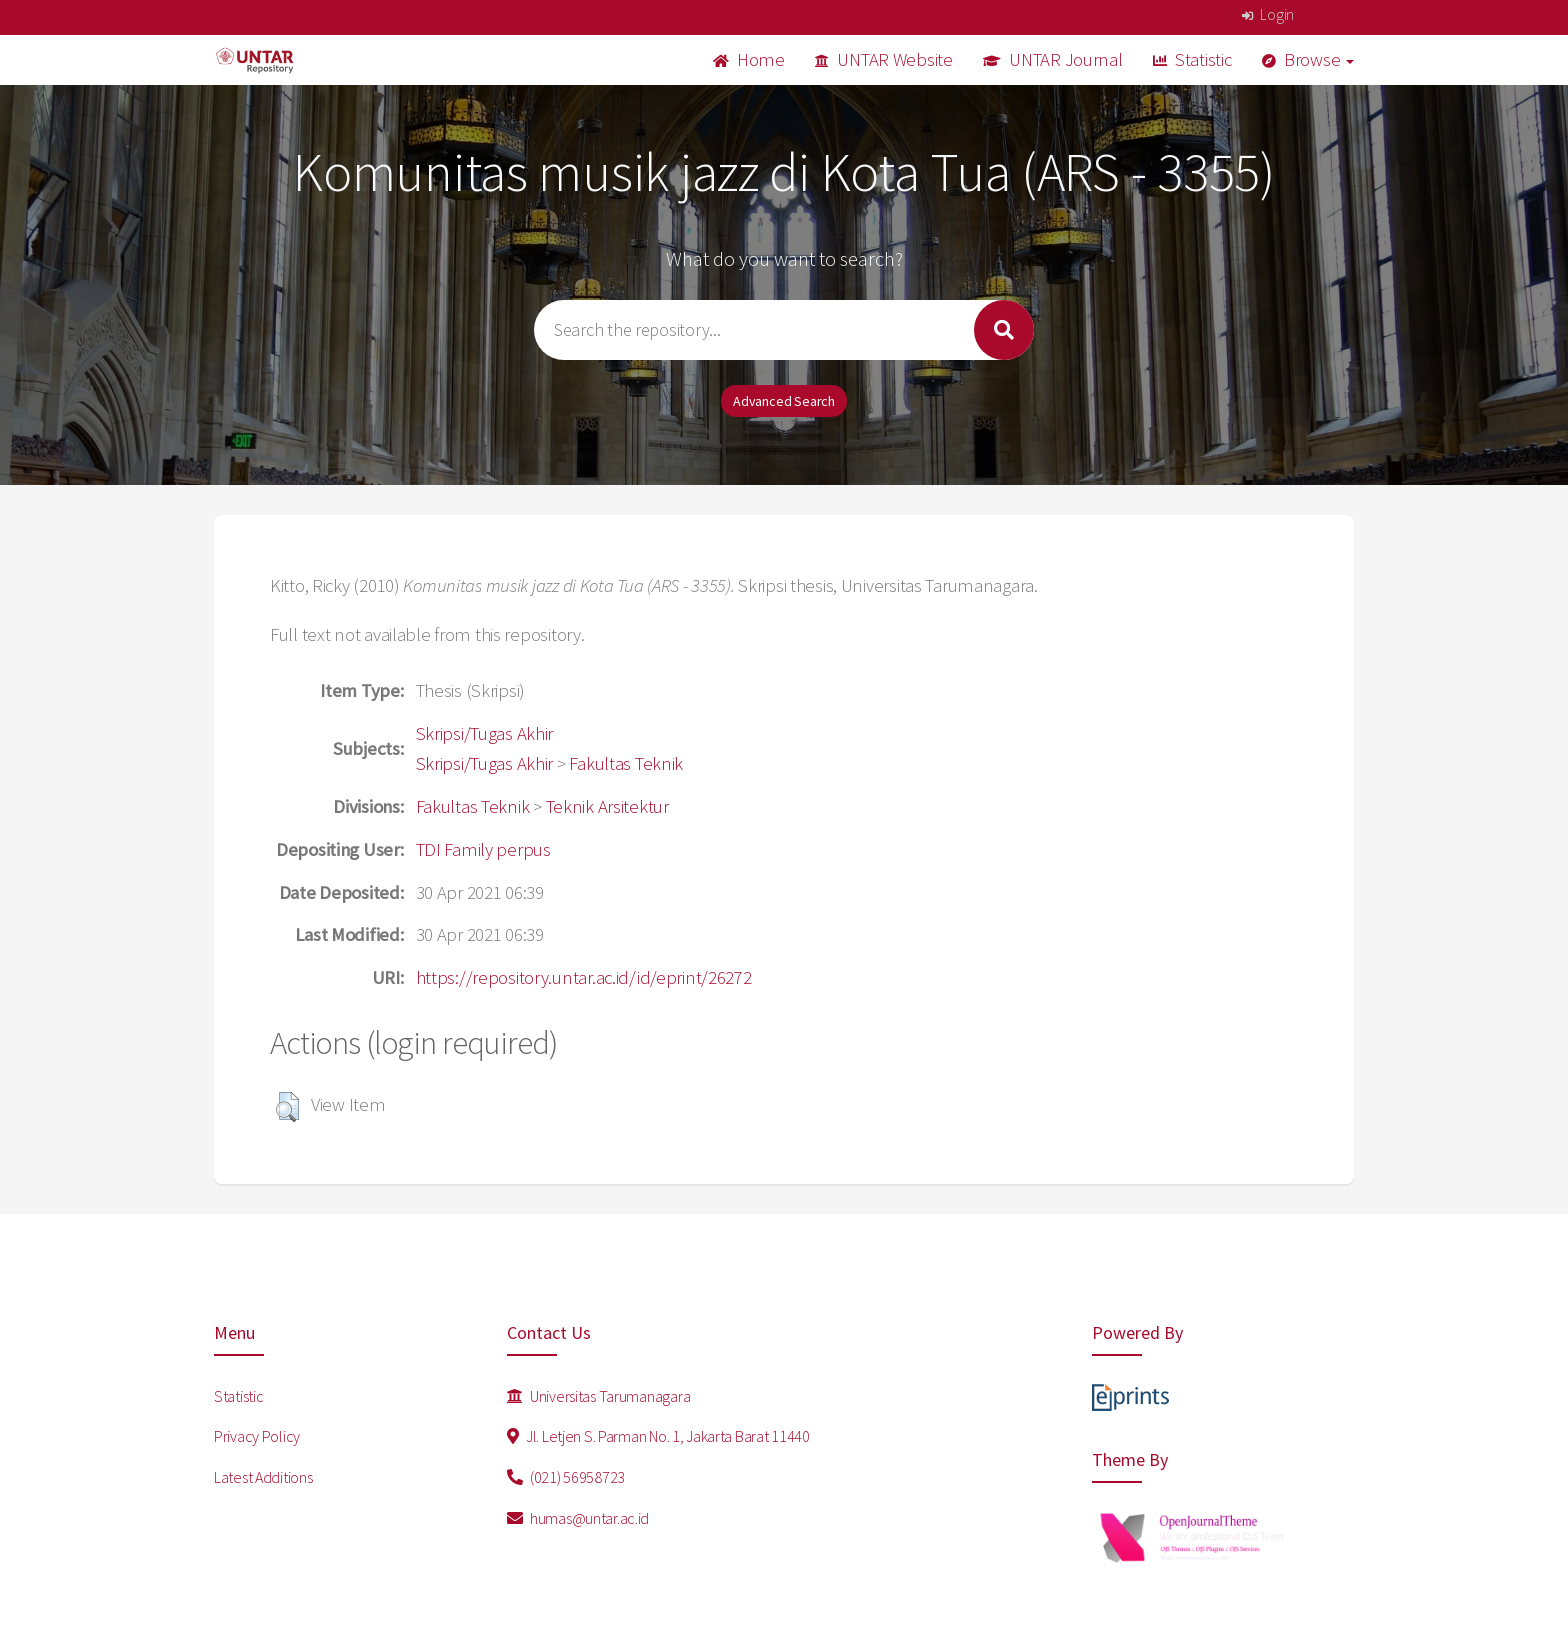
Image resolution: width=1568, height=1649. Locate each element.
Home (749, 59)
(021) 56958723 (566, 1477)
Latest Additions (263, 1477)
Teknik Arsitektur (607, 806)
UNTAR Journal (1053, 59)
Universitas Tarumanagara (599, 1396)
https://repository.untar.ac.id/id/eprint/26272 (584, 977)
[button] (287, 1107)
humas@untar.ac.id (578, 1518)
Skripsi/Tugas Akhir (485, 733)
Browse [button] (1308, 59)
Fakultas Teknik (626, 763)
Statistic (1192, 59)
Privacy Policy (257, 1436)
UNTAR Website (884, 59)
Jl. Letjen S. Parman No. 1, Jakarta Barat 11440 (658, 1436)
